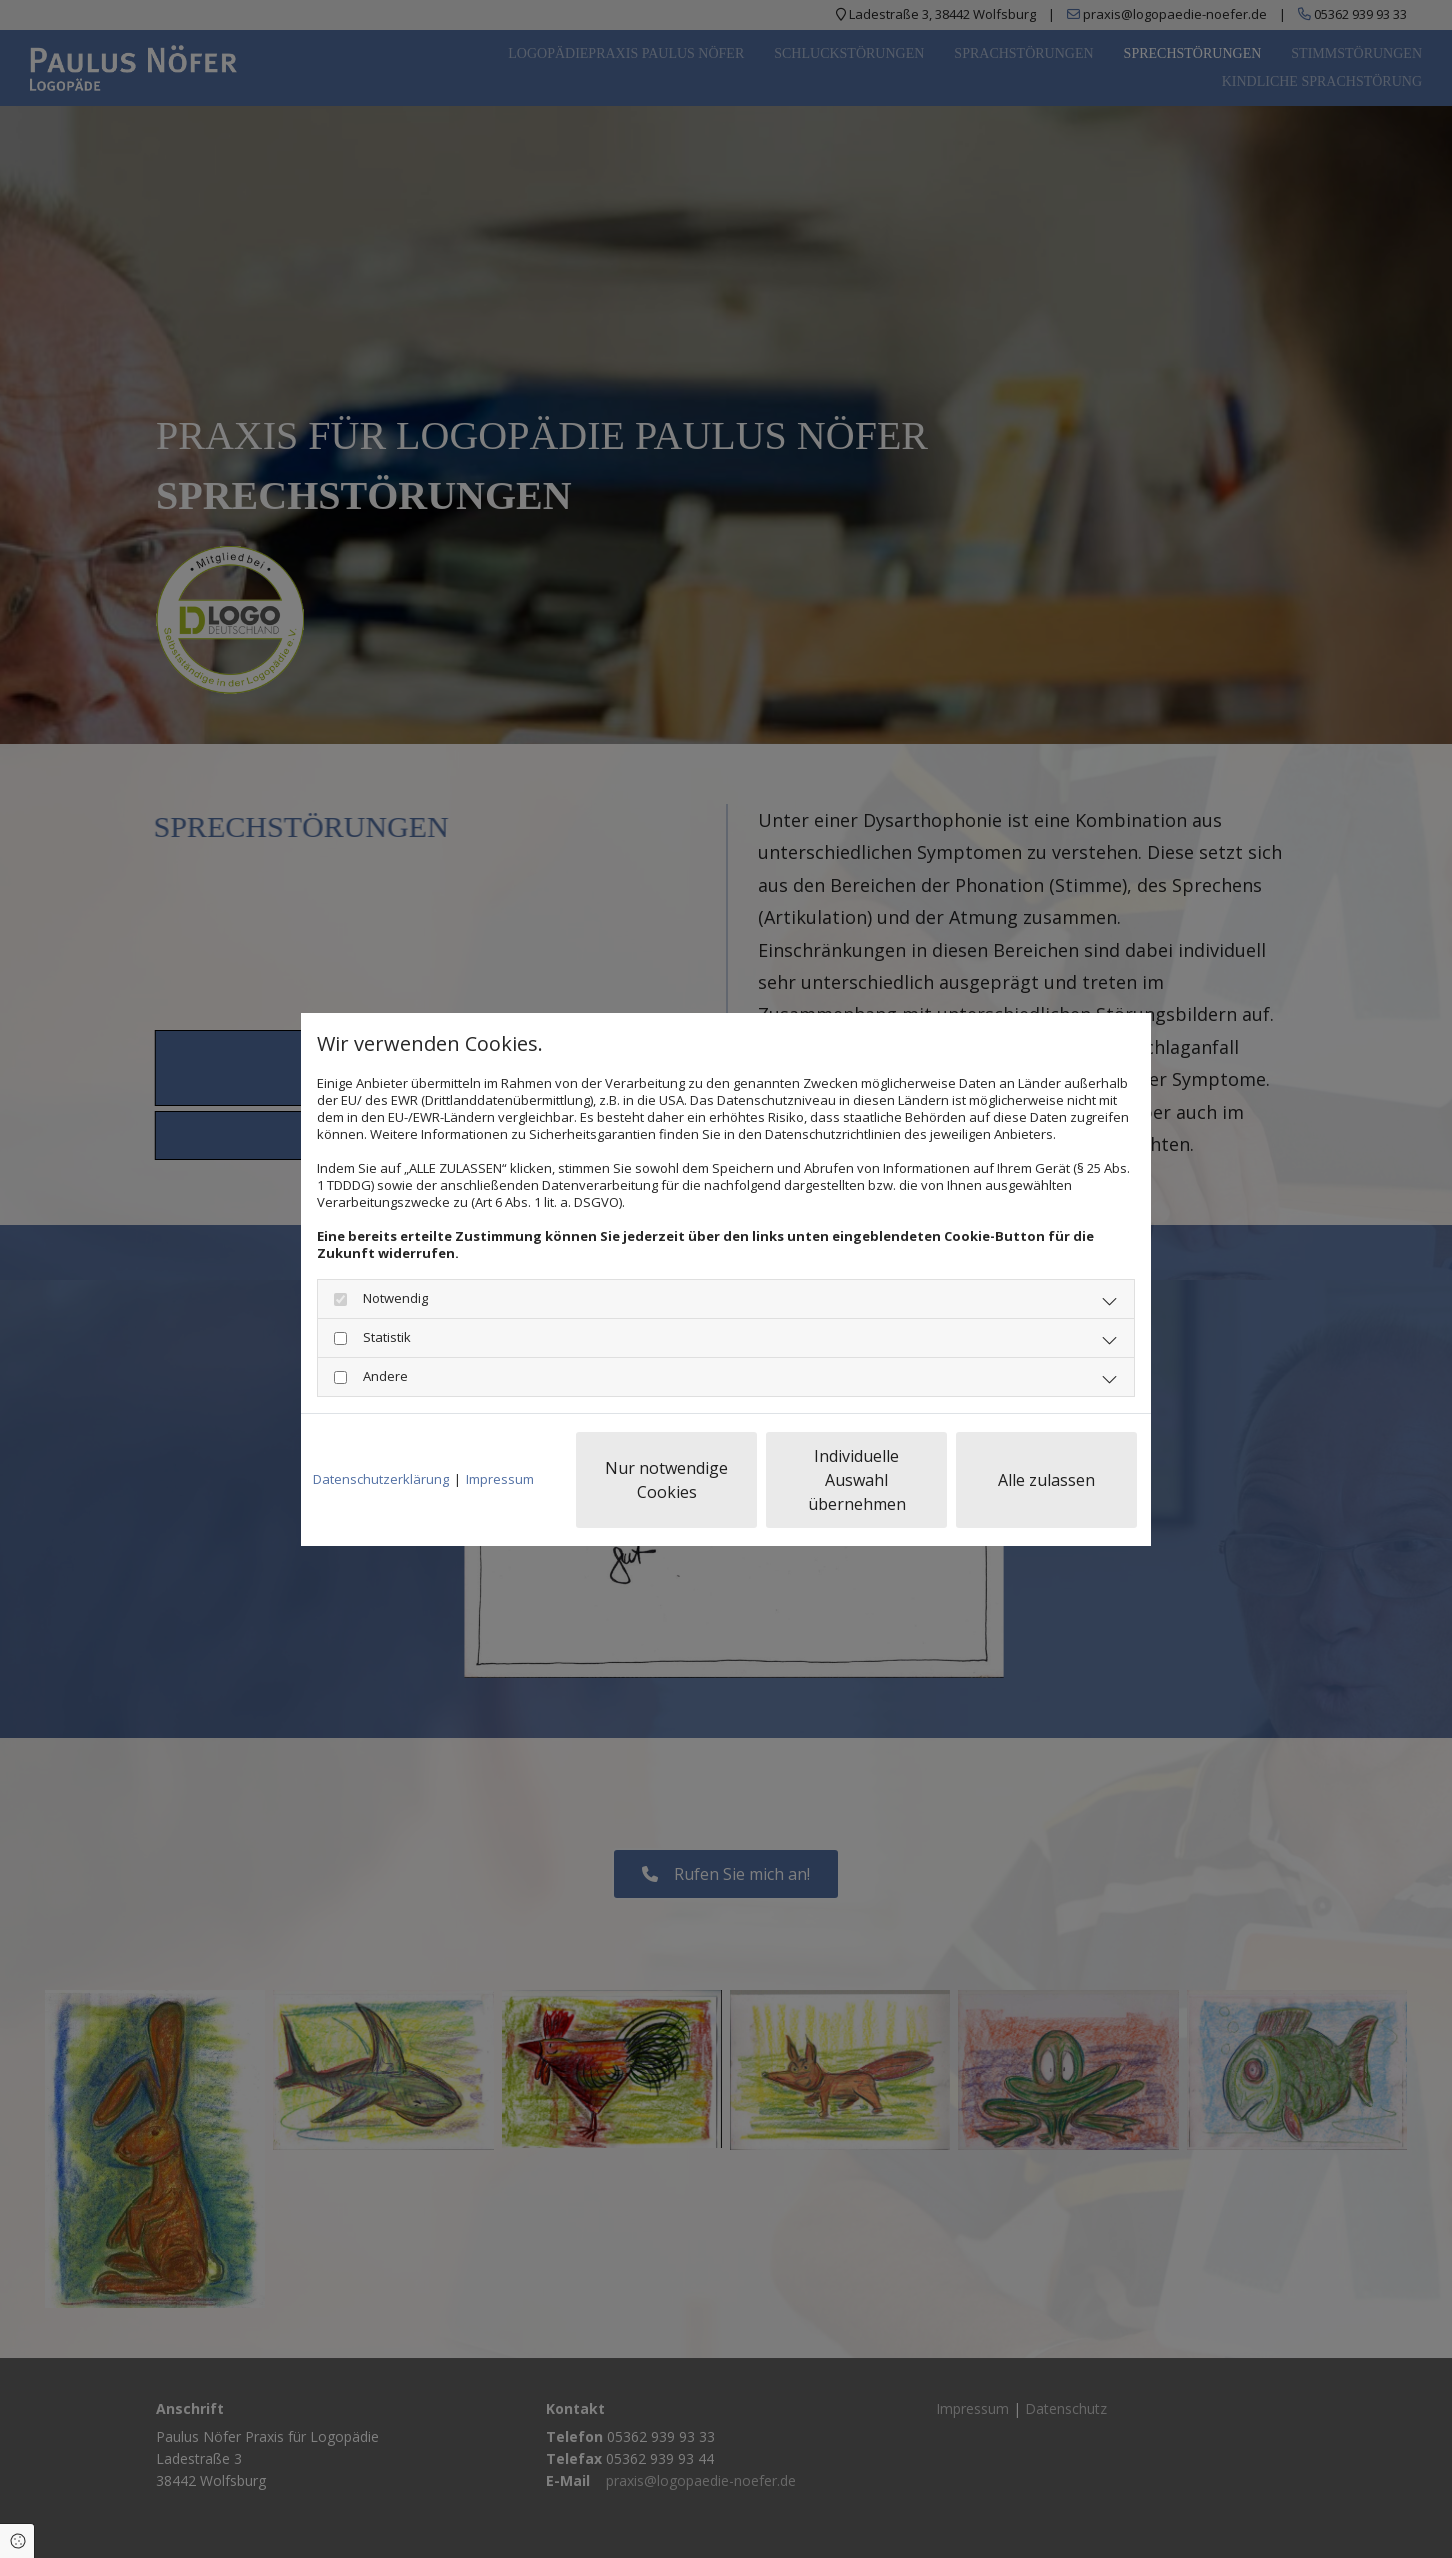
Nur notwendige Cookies (666, 1480)
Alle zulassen (1046, 1480)
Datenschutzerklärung (381, 1479)
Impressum (500, 1479)
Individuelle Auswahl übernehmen (857, 1480)
